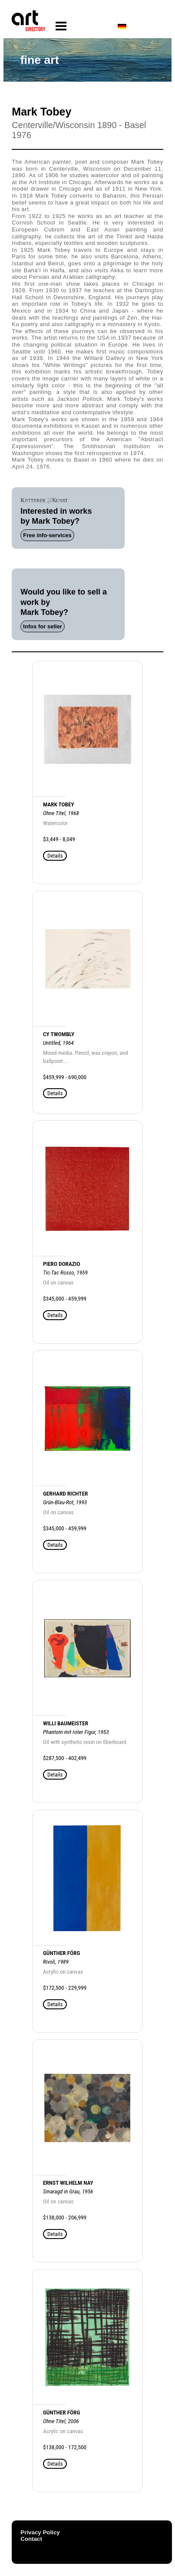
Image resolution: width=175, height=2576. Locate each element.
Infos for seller (42, 626)
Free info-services (47, 535)
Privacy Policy (39, 2532)
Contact (31, 2539)
